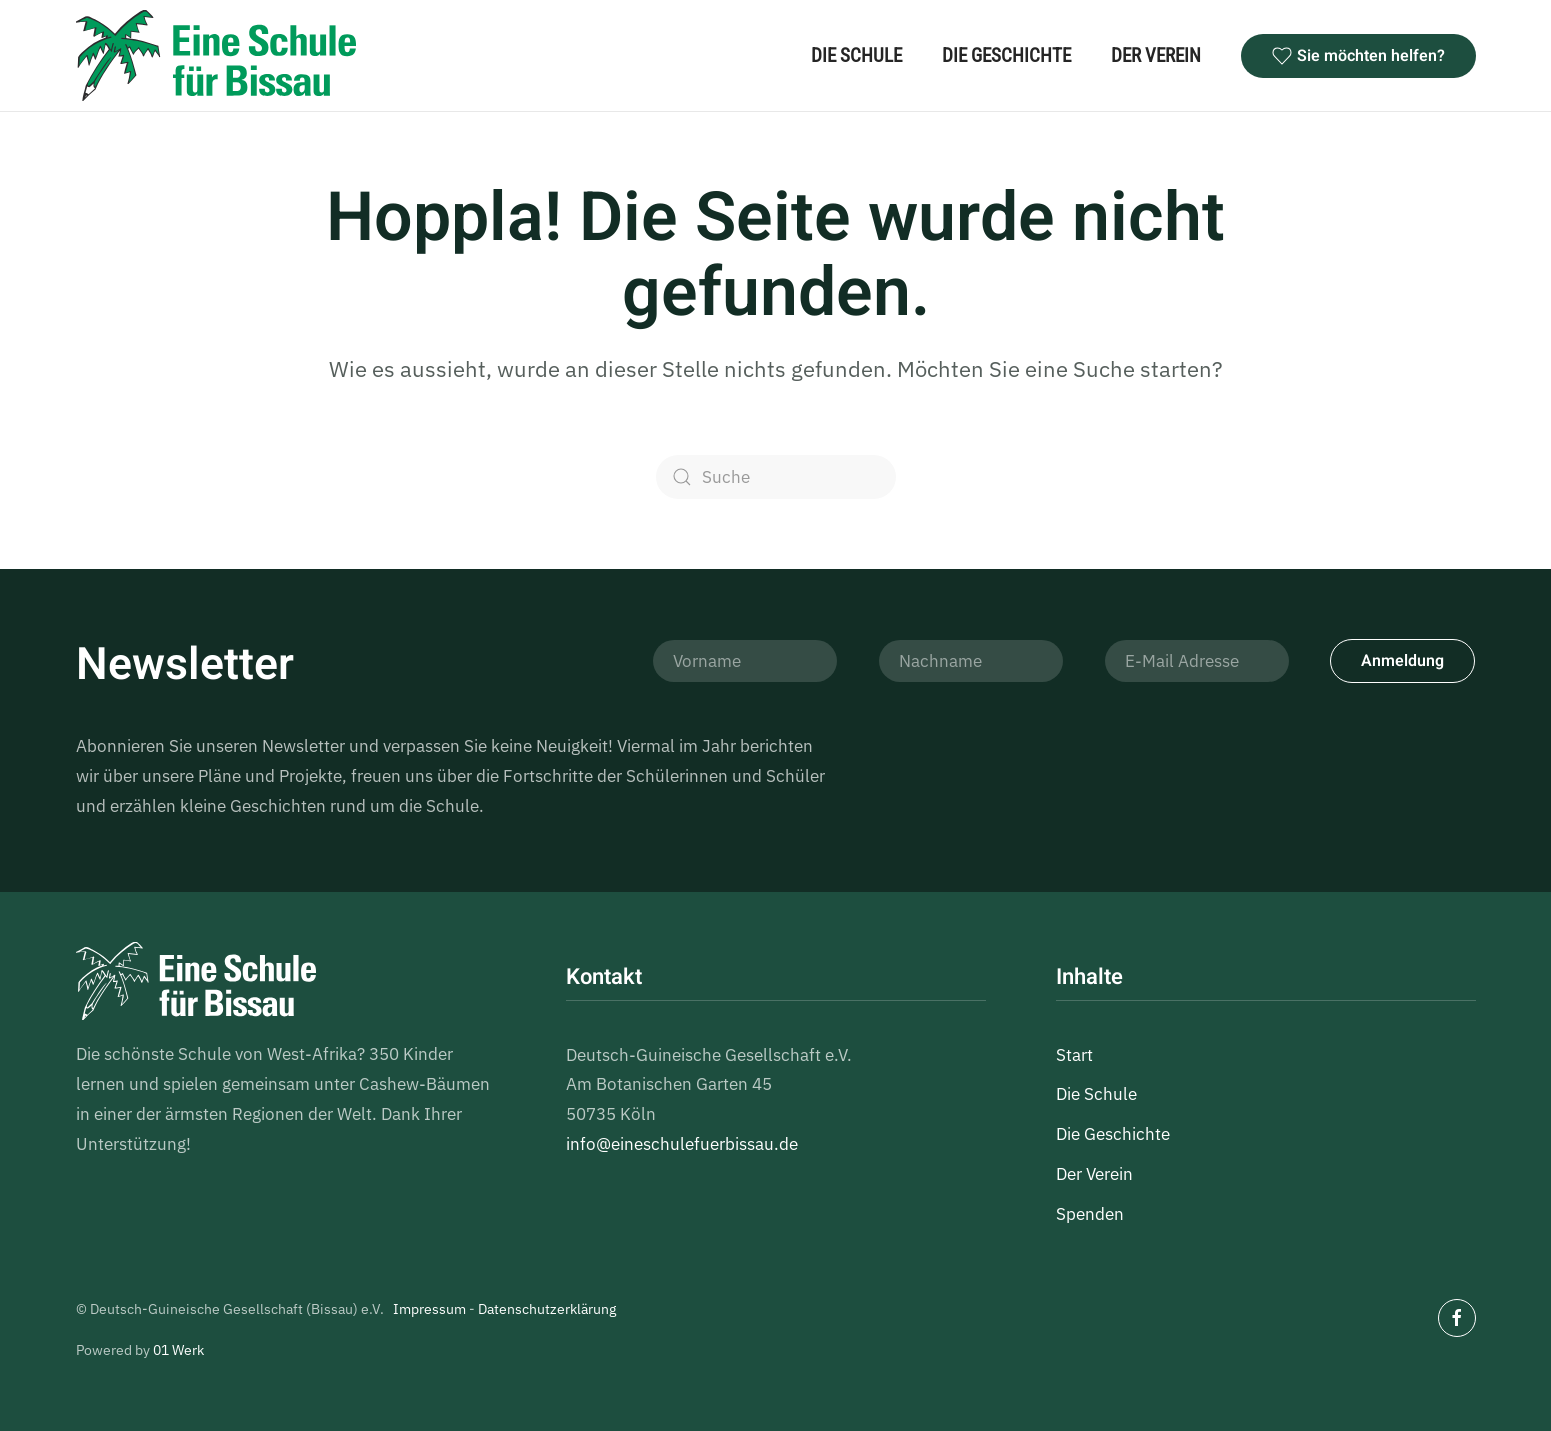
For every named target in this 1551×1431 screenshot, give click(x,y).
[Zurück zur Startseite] (216, 55)
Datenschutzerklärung (547, 1309)
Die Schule (856, 55)
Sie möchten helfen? (1358, 56)
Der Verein (1156, 55)
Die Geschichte (1006, 55)
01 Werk (178, 1350)
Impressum (429, 1309)
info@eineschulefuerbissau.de (682, 1144)
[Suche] (776, 477)
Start (1074, 1055)
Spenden (1090, 1214)
